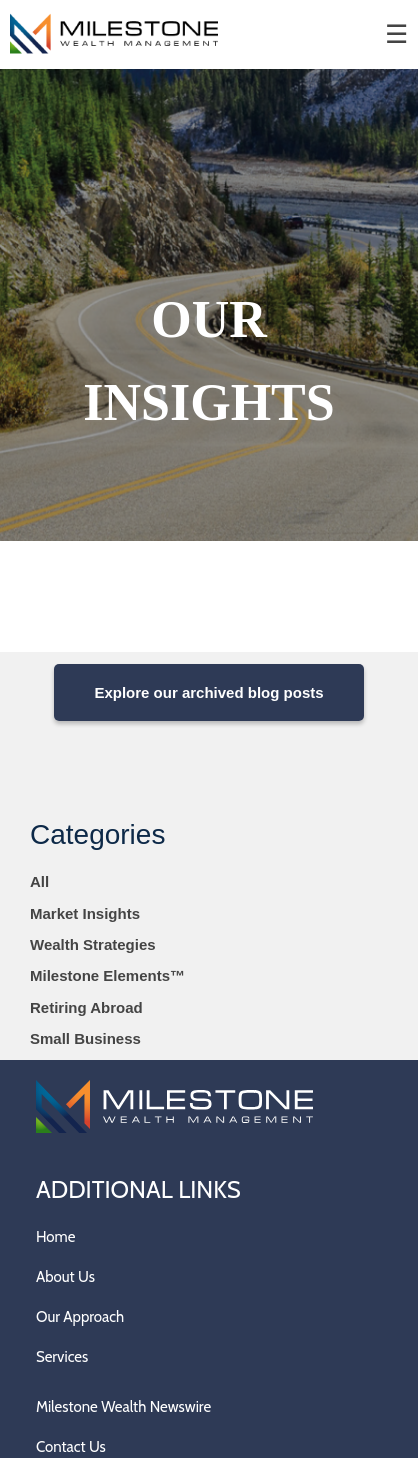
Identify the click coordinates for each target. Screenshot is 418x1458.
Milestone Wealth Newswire (123, 1407)
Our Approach (80, 1317)
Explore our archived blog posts (208, 692)
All (39, 881)
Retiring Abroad (86, 1007)
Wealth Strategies (93, 944)
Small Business (85, 1038)
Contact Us (71, 1447)
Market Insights (85, 913)
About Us (65, 1277)
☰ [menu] (396, 34)
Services (62, 1357)
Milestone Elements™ (107, 975)
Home (55, 1237)
